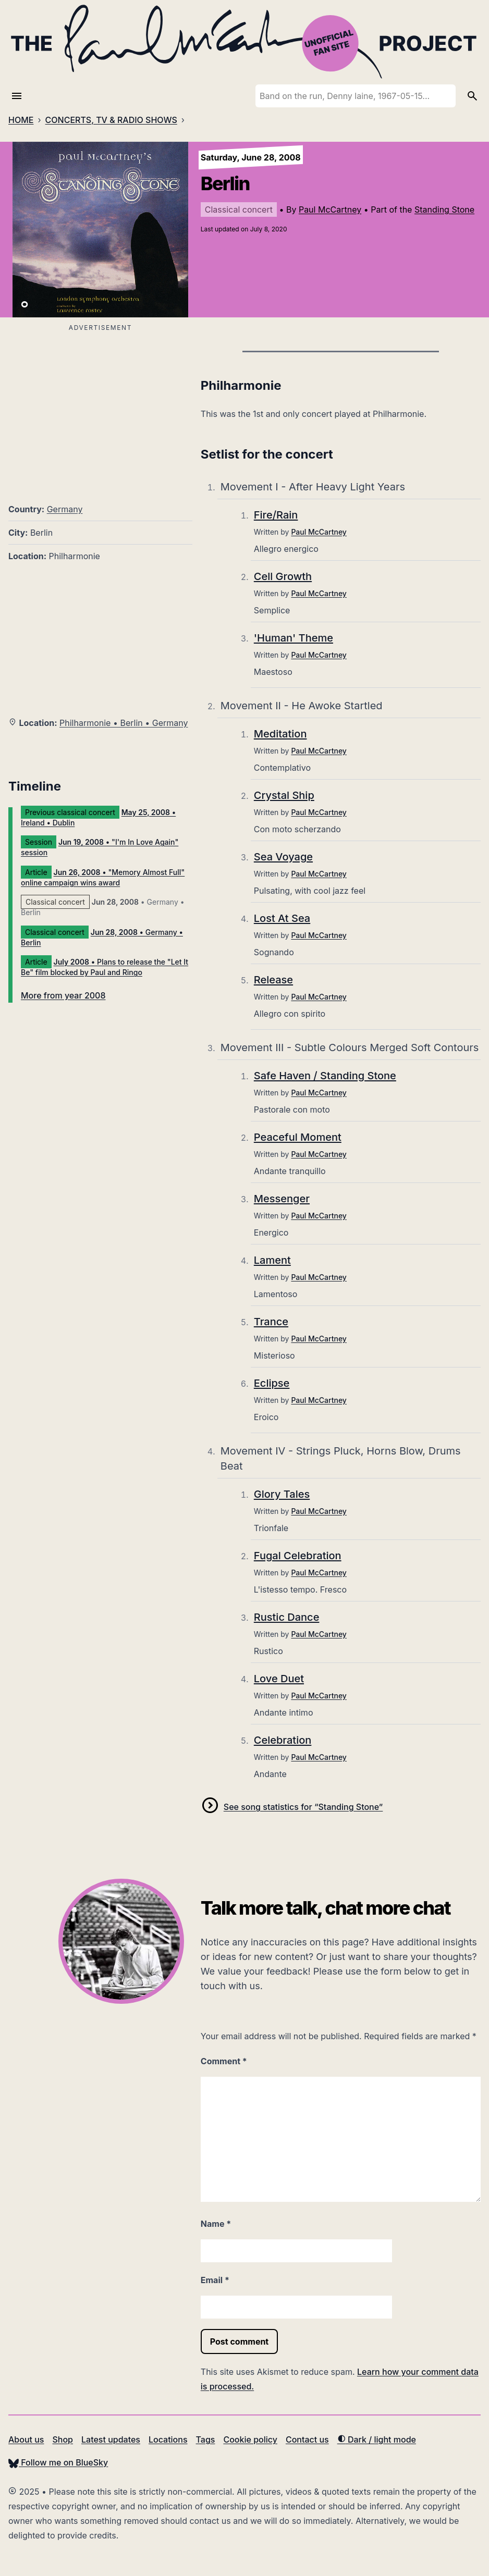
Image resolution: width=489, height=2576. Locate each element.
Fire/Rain (276, 515)
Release (273, 979)
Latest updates (110, 2439)
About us (26, 2439)
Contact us (307, 2439)
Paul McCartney (330, 209)
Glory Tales (282, 1494)
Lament (272, 1260)
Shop (62, 2439)
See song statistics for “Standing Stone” (303, 1807)
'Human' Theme (293, 638)
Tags (205, 2439)
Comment (224, 2061)
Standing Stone (444, 209)
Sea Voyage (283, 857)
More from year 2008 (63, 995)
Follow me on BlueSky (58, 2462)
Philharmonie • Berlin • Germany (123, 723)
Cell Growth (283, 576)
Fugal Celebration (297, 1555)
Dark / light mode (376, 2439)
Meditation (280, 734)
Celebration (283, 1740)
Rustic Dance (287, 1617)
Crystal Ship (284, 795)
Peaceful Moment (297, 1137)
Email (215, 2280)
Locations (168, 2439)
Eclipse (272, 1383)
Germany (65, 509)
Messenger (282, 1198)
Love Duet (279, 1678)
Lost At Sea (282, 918)
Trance (271, 1321)
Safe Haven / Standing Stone (325, 1075)
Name (216, 2223)
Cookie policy (250, 2439)
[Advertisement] (100, 407)
